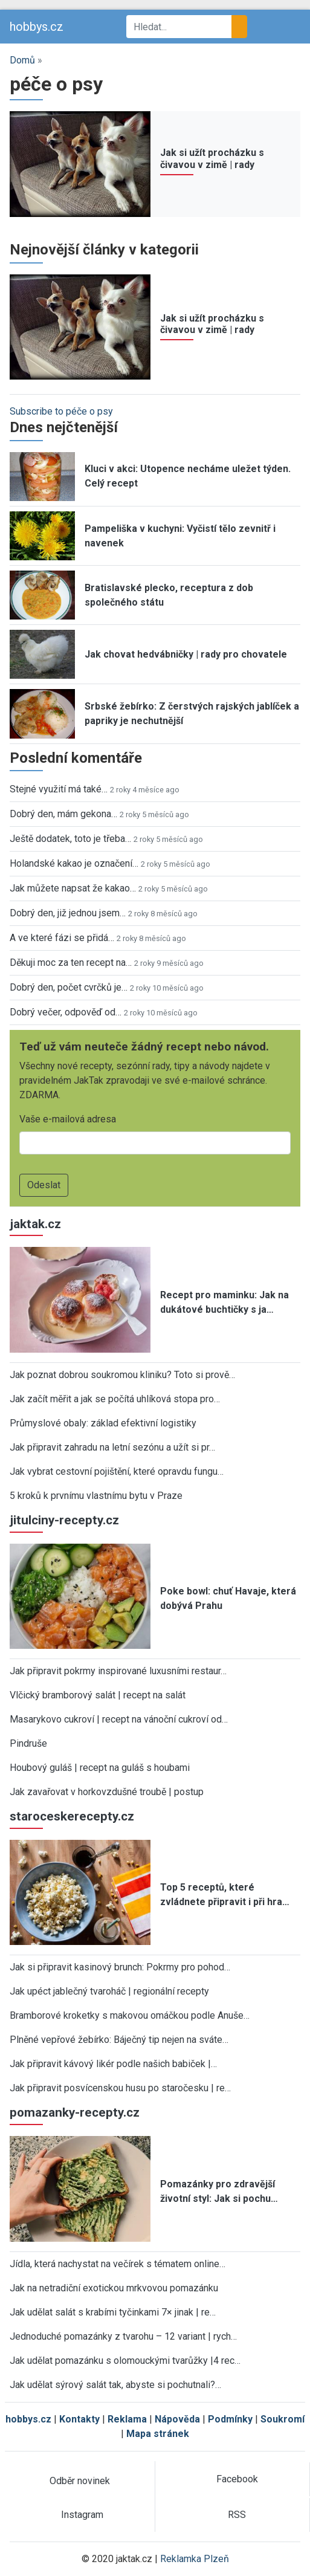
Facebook (237, 2479)
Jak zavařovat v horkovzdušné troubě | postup (107, 1792)
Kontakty (79, 2419)
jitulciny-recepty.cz (64, 1520)
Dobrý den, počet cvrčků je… (69, 987)
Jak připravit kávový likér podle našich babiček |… (113, 2064)
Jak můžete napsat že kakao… (73, 888)
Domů (22, 60)
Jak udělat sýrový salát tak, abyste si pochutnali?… (115, 2384)
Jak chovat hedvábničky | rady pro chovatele (186, 654)
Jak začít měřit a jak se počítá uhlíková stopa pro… (115, 1399)
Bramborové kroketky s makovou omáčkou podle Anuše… (130, 2015)
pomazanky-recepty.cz (75, 2112)
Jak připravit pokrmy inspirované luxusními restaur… (118, 1671)
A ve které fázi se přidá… (62, 937)
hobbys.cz (36, 26)
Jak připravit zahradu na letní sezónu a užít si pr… (112, 1447)
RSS (237, 2514)
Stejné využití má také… (59, 789)
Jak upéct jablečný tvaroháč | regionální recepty (109, 1991)
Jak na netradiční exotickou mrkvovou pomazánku (114, 2288)
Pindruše (28, 1743)
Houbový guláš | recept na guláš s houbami (100, 1767)
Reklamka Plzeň (194, 2559)
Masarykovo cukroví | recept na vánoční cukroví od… (119, 1719)
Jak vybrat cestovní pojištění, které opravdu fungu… (117, 1471)
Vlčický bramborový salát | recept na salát (98, 1695)
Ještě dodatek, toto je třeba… (70, 838)
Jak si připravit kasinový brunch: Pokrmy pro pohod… (120, 1967)
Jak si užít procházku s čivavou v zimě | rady (212, 158)
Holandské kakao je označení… (74, 863)
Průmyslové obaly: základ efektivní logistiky (103, 1423)
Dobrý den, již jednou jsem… (68, 913)
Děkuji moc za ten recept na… (71, 962)
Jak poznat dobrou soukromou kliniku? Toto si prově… (122, 1374)
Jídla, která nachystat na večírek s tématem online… (117, 2264)
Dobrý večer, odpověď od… (65, 1012)
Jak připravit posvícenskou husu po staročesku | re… (120, 2088)
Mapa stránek (157, 2433)
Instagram (82, 2514)
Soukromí (282, 2419)
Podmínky (230, 2419)
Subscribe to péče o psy (61, 411)
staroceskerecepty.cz (72, 1816)
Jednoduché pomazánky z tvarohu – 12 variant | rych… (123, 2336)
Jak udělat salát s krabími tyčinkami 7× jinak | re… (113, 2312)
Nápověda (177, 2419)
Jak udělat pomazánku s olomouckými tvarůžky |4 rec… (125, 2360)
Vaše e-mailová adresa (67, 1119)
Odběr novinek (80, 2481)
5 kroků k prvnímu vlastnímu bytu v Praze (96, 1495)
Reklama (127, 2419)
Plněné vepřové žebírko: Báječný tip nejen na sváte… (119, 2039)
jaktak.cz (35, 1224)
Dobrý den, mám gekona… (63, 814)
